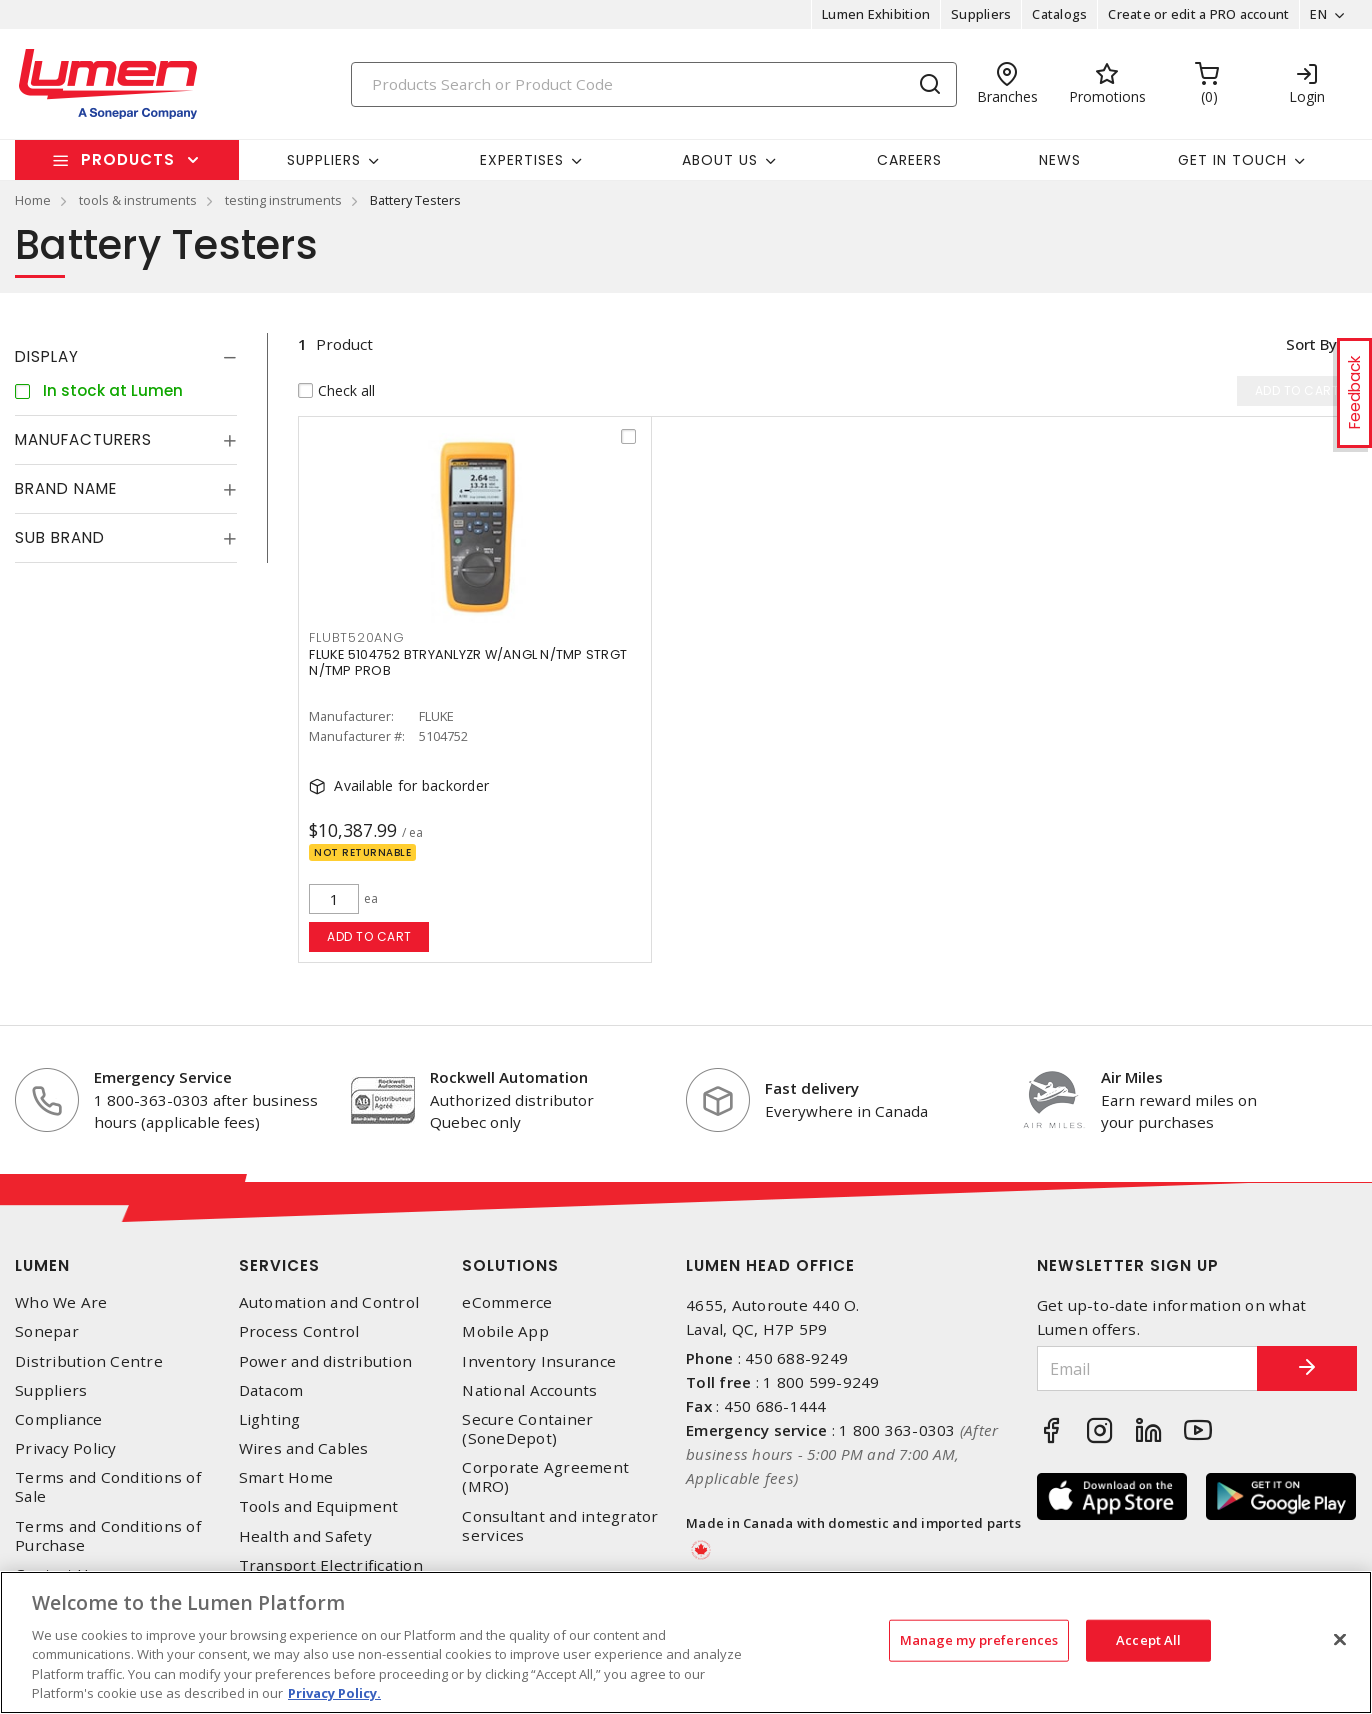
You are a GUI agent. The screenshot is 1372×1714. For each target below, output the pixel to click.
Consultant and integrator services (560, 1526)
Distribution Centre (89, 1361)
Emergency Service (163, 1077)
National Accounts (529, 1390)
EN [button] (1318, 14)
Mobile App (505, 1331)
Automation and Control (329, 1302)
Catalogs (1059, 14)
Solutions (510, 1265)
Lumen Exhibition (876, 14)
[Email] (1148, 1368)
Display (47, 356)
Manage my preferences (979, 1640)
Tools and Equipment (319, 1506)
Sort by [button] (1310, 344)
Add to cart (369, 936)
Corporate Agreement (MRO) (545, 1477)
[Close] (1340, 1640)
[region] (686, 1642)
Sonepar (47, 1331)
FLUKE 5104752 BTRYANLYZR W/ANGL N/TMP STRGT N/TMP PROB (468, 662)
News (1060, 160)
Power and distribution (326, 1361)
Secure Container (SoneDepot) (527, 1429)
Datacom (271, 1390)
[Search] (654, 84)
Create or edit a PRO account (1198, 14)
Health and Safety (305, 1536)
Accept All (1148, 1640)
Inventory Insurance (539, 1361)
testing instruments (283, 200)
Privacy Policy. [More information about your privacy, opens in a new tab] (334, 1693)
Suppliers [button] (324, 160)
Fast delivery (812, 1088)
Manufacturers (83, 439)
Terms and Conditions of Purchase (108, 1536)
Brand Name (66, 488)
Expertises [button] (522, 160)
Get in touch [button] (1232, 160)
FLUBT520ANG (356, 637)
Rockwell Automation (509, 1077)
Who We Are (61, 1302)
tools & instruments (138, 200)
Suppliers (981, 14)
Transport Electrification (331, 1565)
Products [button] (128, 159)
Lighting (270, 1419)
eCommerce (507, 1302)
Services (279, 1265)
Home (33, 200)
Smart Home (286, 1477)
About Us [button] (720, 160)
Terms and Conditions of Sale (108, 1487)
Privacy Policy (66, 1448)
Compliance (59, 1419)
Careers (909, 160)
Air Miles (1132, 1077)
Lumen (42, 1265)
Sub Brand (60, 537)
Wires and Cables (304, 1448)
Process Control (299, 1331)
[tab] (126, 357)
